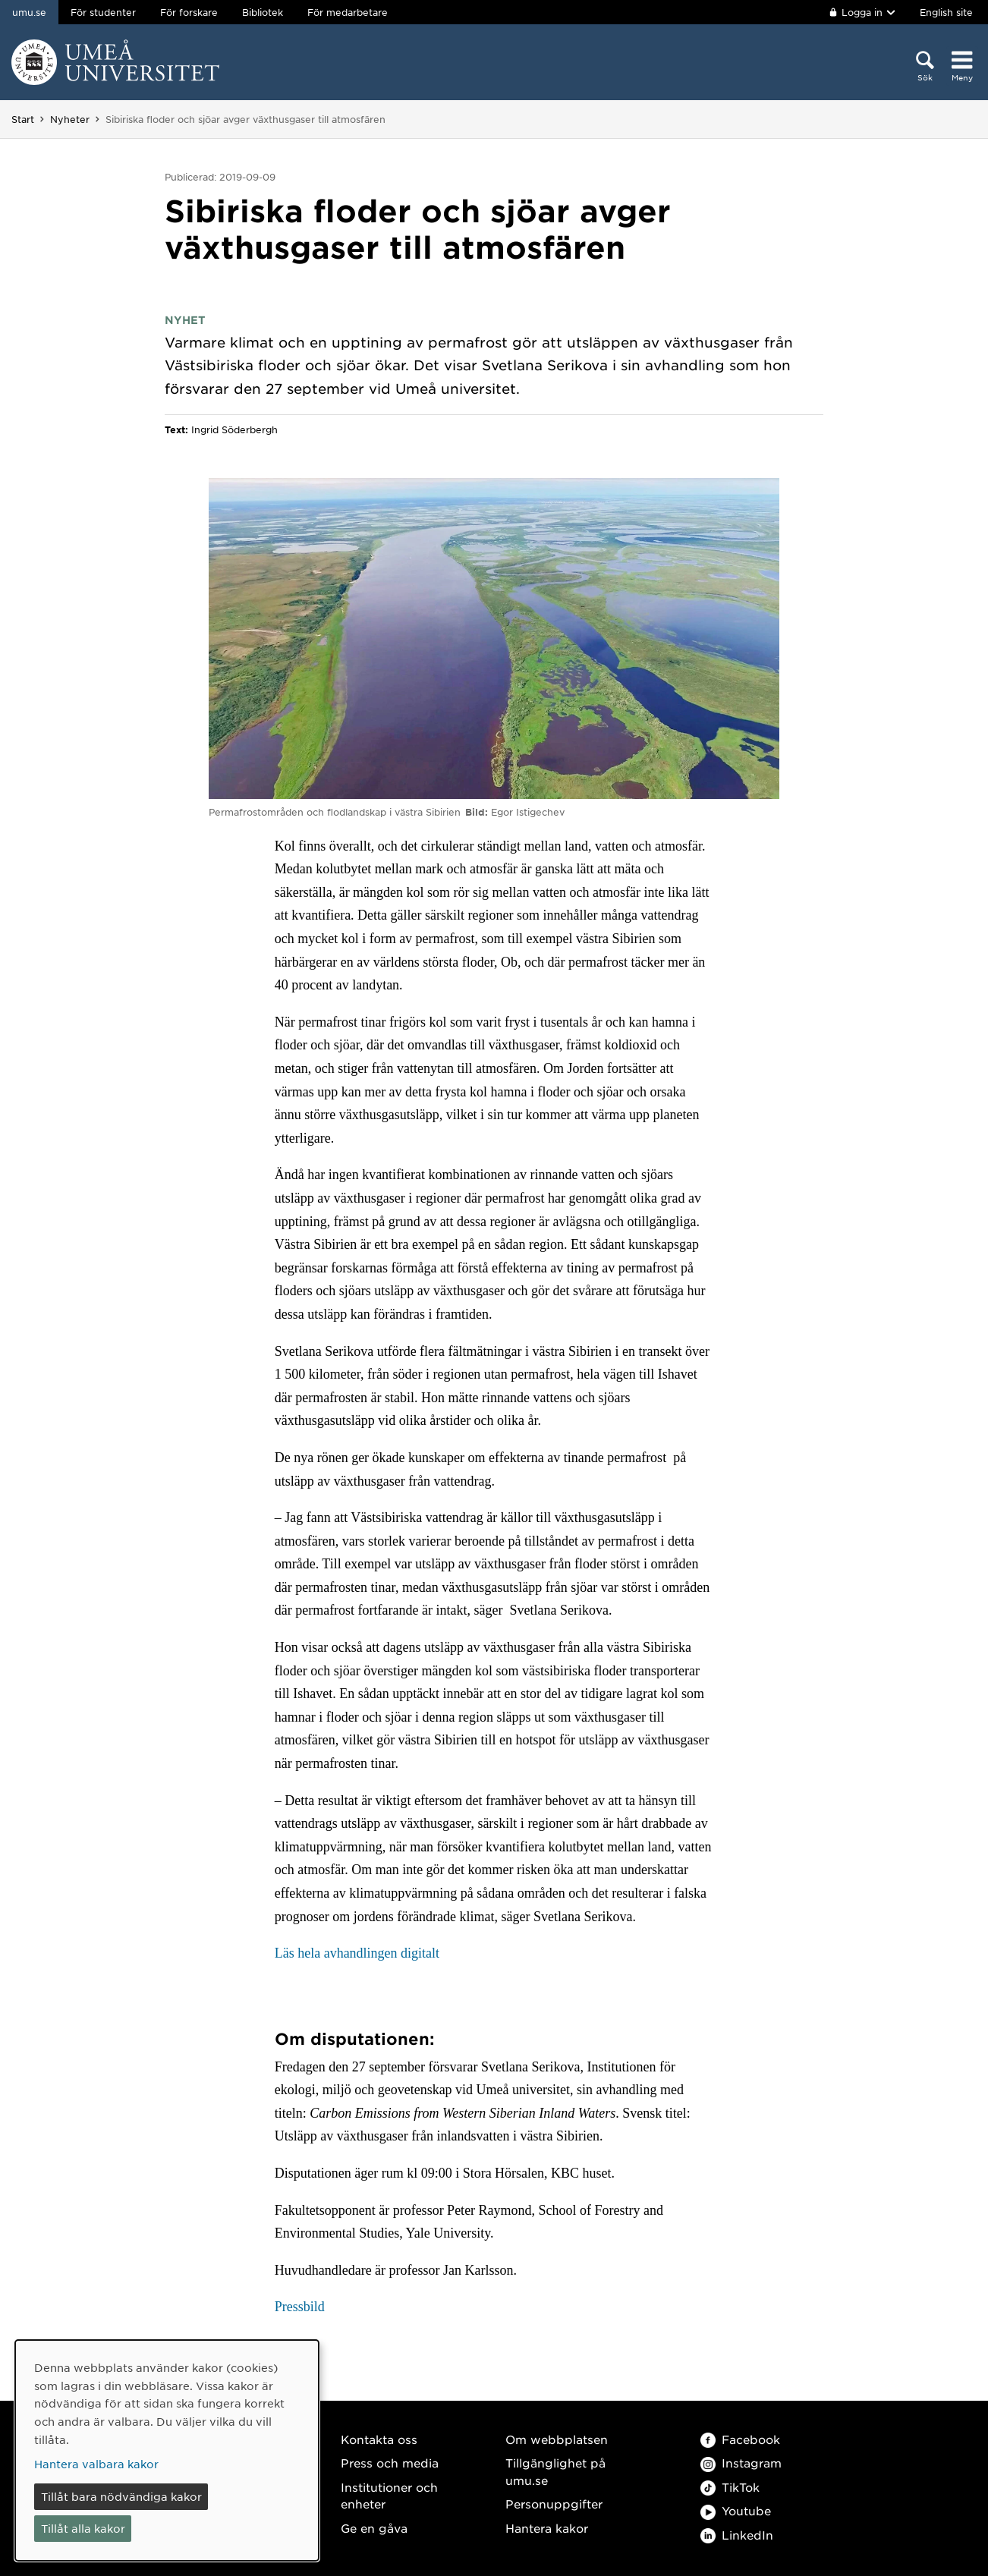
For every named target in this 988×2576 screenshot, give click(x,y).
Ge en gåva (374, 2528)
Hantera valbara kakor (96, 2464)
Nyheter (70, 119)
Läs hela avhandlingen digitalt (357, 1953)
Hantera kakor (546, 2528)
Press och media (390, 2462)
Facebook (740, 2439)
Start (22, 119)
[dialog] (167, 2450)
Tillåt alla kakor (83, 2528)
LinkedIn (736, 2534)
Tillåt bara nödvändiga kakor (121, 2496)
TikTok (730, 2487)
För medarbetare (347, 12)
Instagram (741, 2462)
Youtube (735, 2510)
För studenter (103, 12)
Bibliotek (262, 12)
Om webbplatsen (556, 2439)
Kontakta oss (379, 2439)
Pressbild (300, 2306)
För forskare (189, 12)
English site (946, 12)
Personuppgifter (554, 2503)
